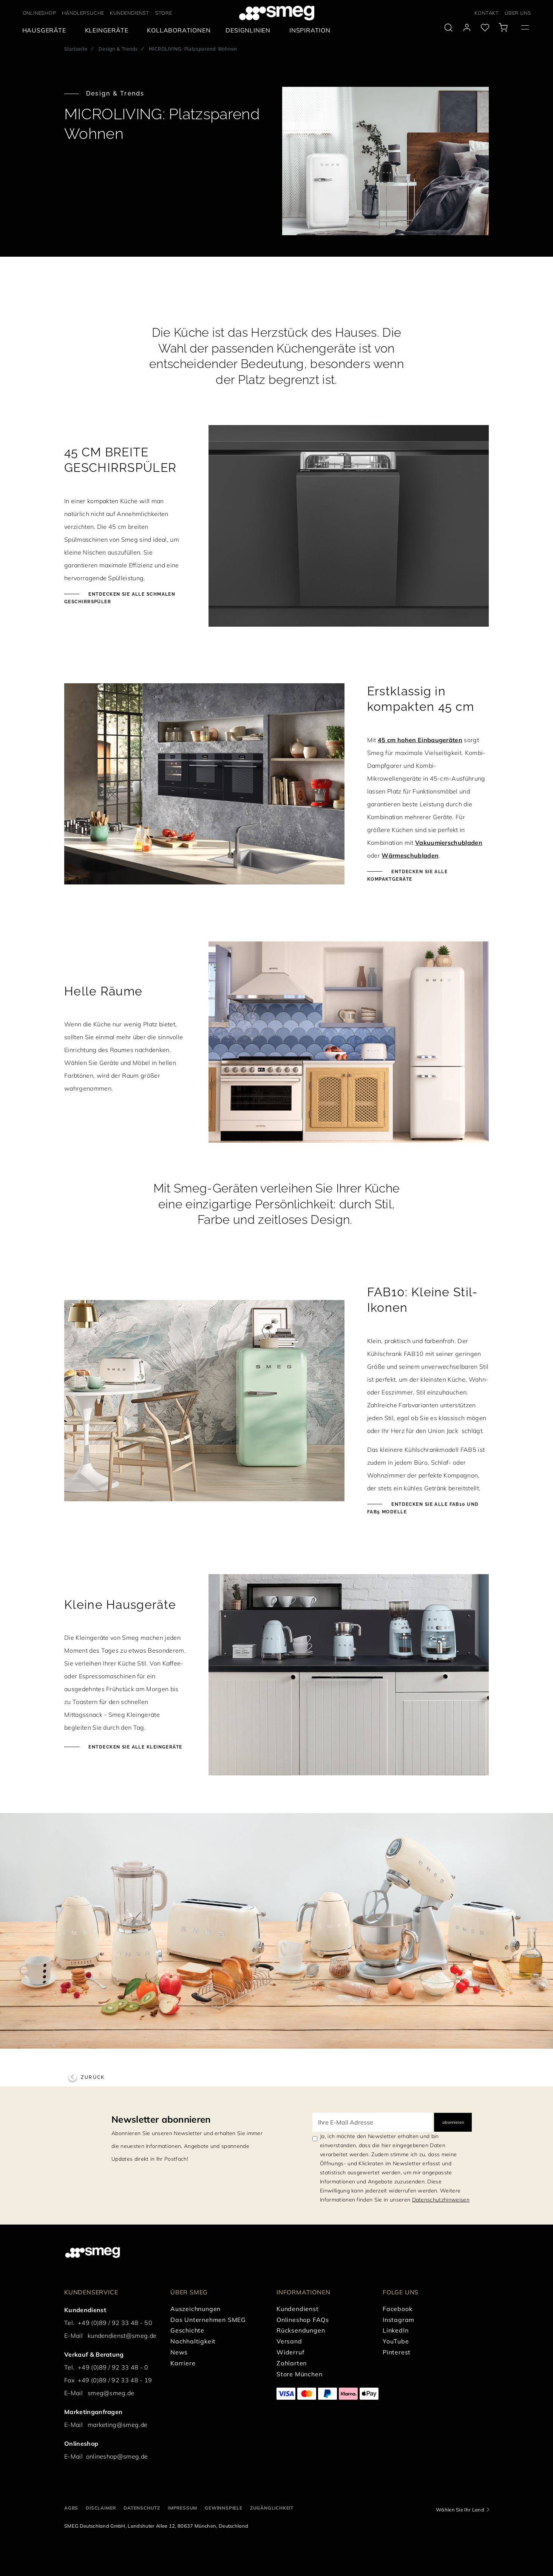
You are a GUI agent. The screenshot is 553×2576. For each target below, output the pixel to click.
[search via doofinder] (448, 27)
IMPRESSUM (182, 2508)
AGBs (71, 2508)
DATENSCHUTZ (142, 2508)
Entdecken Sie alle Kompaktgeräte (407, 875)
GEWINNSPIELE (224, 2508)
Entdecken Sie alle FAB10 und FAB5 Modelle (423, 1508)
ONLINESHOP (39, 13)
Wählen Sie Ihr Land (460, 2510)
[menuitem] (46, 30)
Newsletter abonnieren (161, 2119)
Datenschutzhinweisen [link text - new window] (441, 2199)
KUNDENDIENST (130, 13)
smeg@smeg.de (111, 2393)
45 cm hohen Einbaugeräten (420, 740)
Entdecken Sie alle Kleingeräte (134, 1747)
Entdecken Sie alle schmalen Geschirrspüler (119, 598)
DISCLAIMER (101, 2508)
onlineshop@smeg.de (117, 2456)
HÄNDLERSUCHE (83, 13)
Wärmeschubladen (410, 855)
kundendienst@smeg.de (122, 2335)
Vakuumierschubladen (448, 842)
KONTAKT (486, 13)
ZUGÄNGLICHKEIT (271, 2508)
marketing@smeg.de (117, 2424)
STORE (163, 13)
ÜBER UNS (518, 13)
